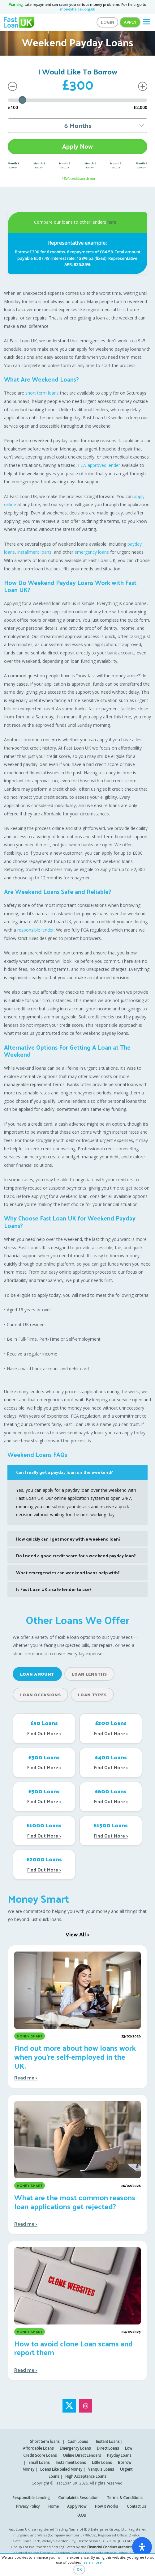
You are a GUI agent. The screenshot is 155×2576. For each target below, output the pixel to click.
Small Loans (39, 2462)
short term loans (42, 393)
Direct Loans (108, 2448)
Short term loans (45, 2441)
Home (53, 2506)
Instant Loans (108, 2441)
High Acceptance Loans (85, 2476)
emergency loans (92, 552)
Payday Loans (119, 2455)
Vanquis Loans (101, 2469)
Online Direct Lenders (82, 2455)
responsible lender (35, 930)
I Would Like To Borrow (77, 71)
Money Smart (38, 1898)
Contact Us (136, 2506)
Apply (130, 22)
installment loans (34, 552)
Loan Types (92, 1694)
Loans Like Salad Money (61, 2469)
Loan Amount (37, 1674)
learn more (92, 2562)
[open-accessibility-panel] (142, 2547)
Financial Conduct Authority (110, 2546)
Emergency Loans (75, 2448)
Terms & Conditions (125, 2497)
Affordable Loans (38, 2448)
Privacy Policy (28, 2506)
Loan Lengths (89, 1674)
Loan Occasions (40, 1694)
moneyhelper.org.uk (77, 9)
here (111, 222)
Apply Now (77, 146)
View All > (77, 1934)
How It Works (106, 2506)
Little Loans (102, 2462)
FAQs (81, 2515)
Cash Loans (77, 2441)
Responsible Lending (31, 2497)
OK (79, 2569)
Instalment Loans (71, 2462)
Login (107, 22)
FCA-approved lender (99, 465)
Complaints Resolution (78, 2497)
